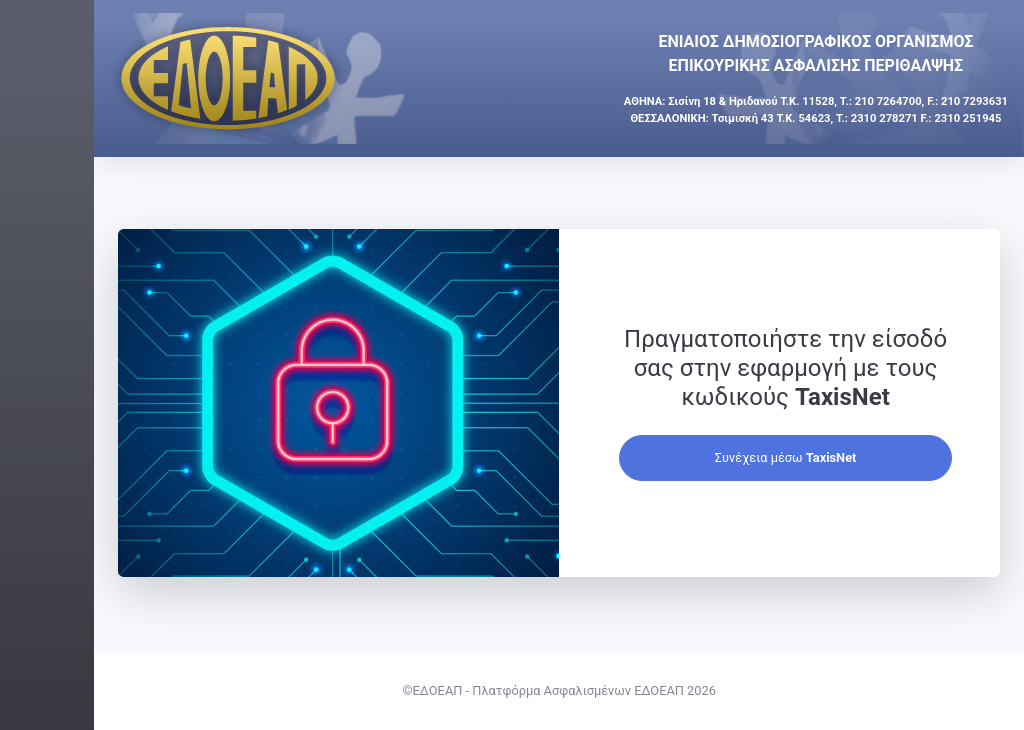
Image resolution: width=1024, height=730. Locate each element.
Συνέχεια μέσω (832, 486)
